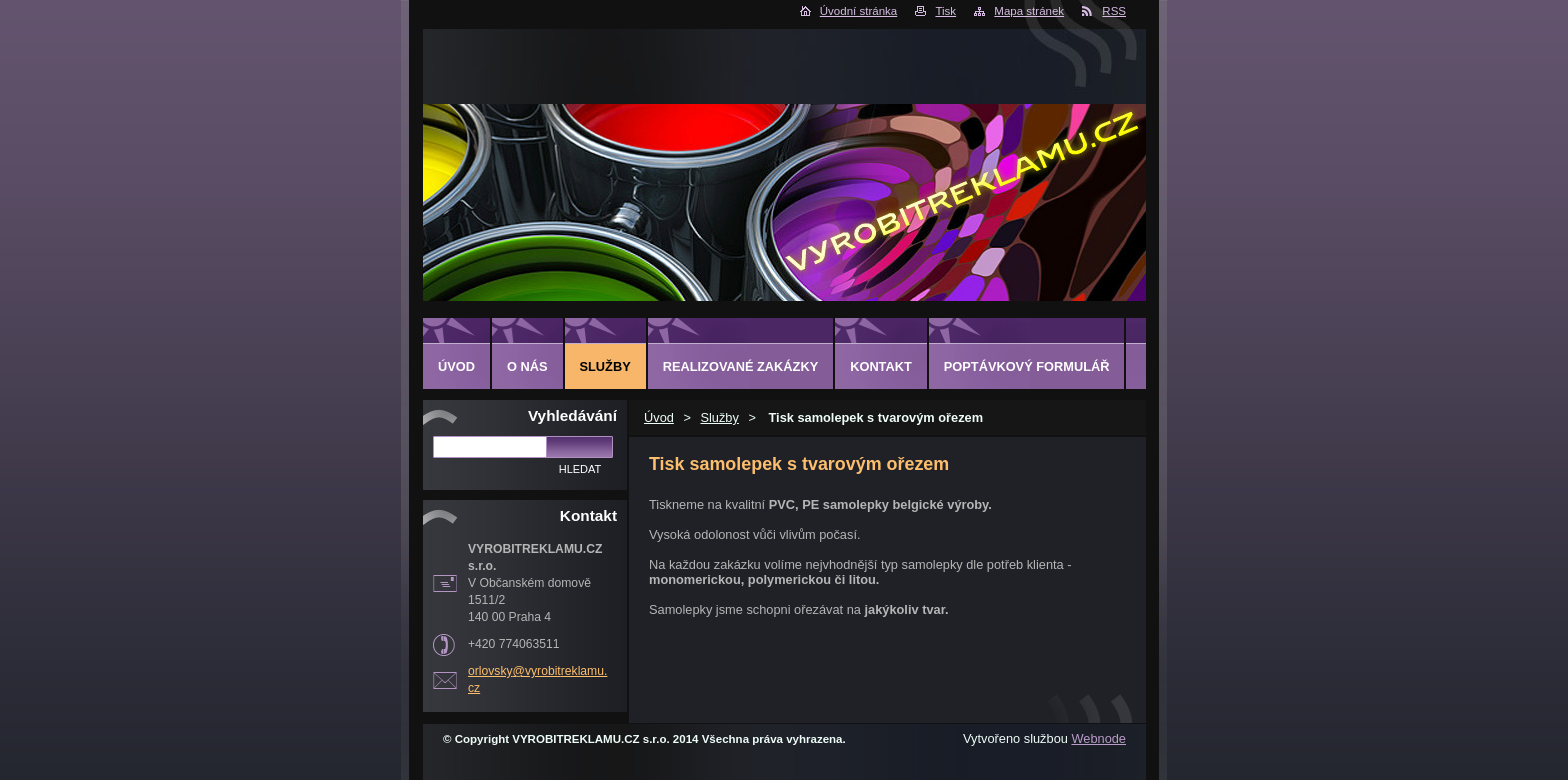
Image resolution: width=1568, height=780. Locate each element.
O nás (527, 366)
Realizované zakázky (740, 366)
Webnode (1098, 738)
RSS (1114, 11)
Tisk (945, 11)
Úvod (659, 417)
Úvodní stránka (858, 11)
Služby (719, 417)
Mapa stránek (1029, 11)
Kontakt (881, 366)
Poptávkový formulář (1027, 366)
